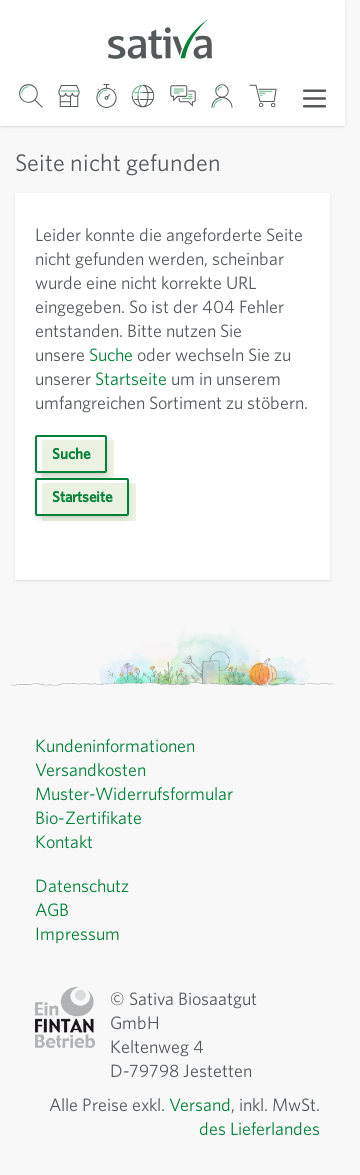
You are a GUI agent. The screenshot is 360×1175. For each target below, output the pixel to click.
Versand (200, 1104)
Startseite (131, 378)
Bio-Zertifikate (88, 817)
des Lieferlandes (259, 1128)
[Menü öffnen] (314, 97)
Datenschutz (82, 885)
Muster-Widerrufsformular (134, 793)
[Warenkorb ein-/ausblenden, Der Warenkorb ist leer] (262, 95)
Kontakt (64, 841)
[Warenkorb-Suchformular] (30, 95)
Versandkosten (90, 769)
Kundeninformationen (115, 745)
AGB (52, 909)
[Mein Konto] (222, 95)
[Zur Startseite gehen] (172, 37)
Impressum (77, 933)
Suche (111, 354)
